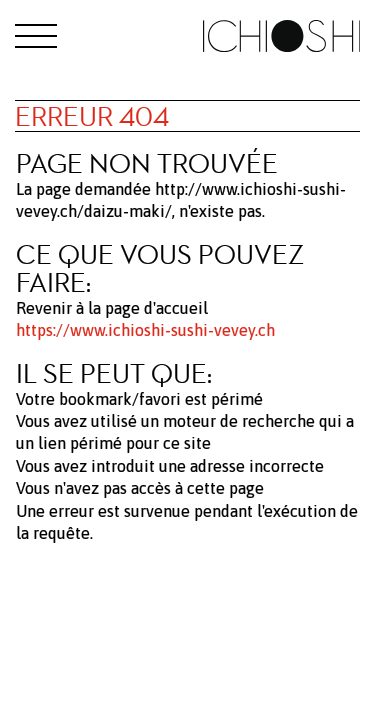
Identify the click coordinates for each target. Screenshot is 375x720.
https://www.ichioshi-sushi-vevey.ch (145, 330)
